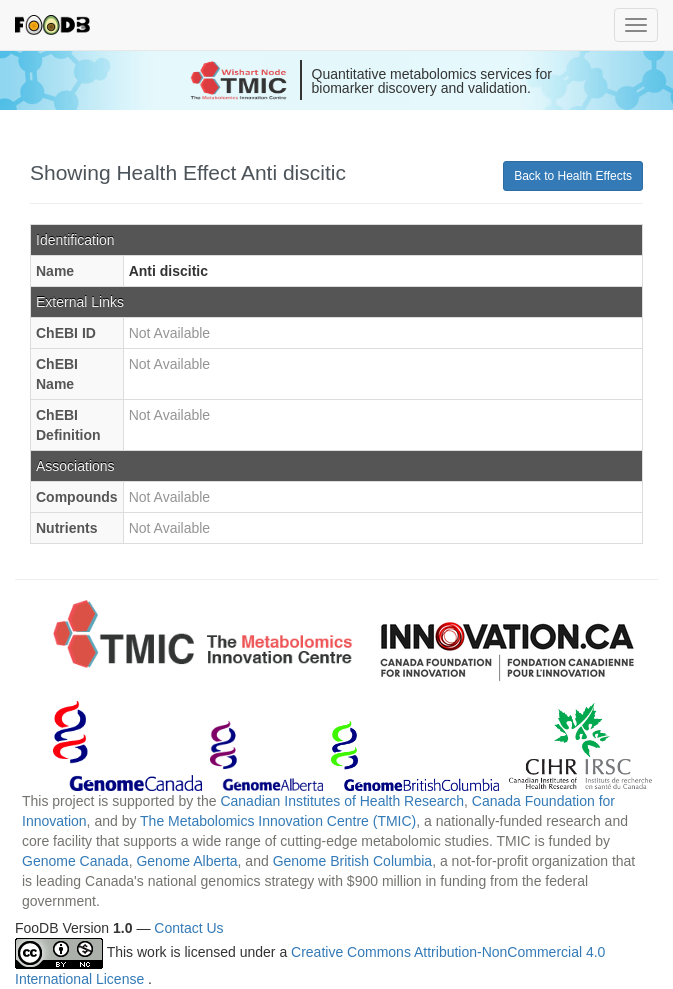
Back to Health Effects (573, 176)
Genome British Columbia (353, 861)
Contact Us (188, 928)
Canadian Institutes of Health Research (342, 801)
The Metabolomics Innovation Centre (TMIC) (278, 821)
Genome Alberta (186, 861)
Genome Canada (75, 861)
